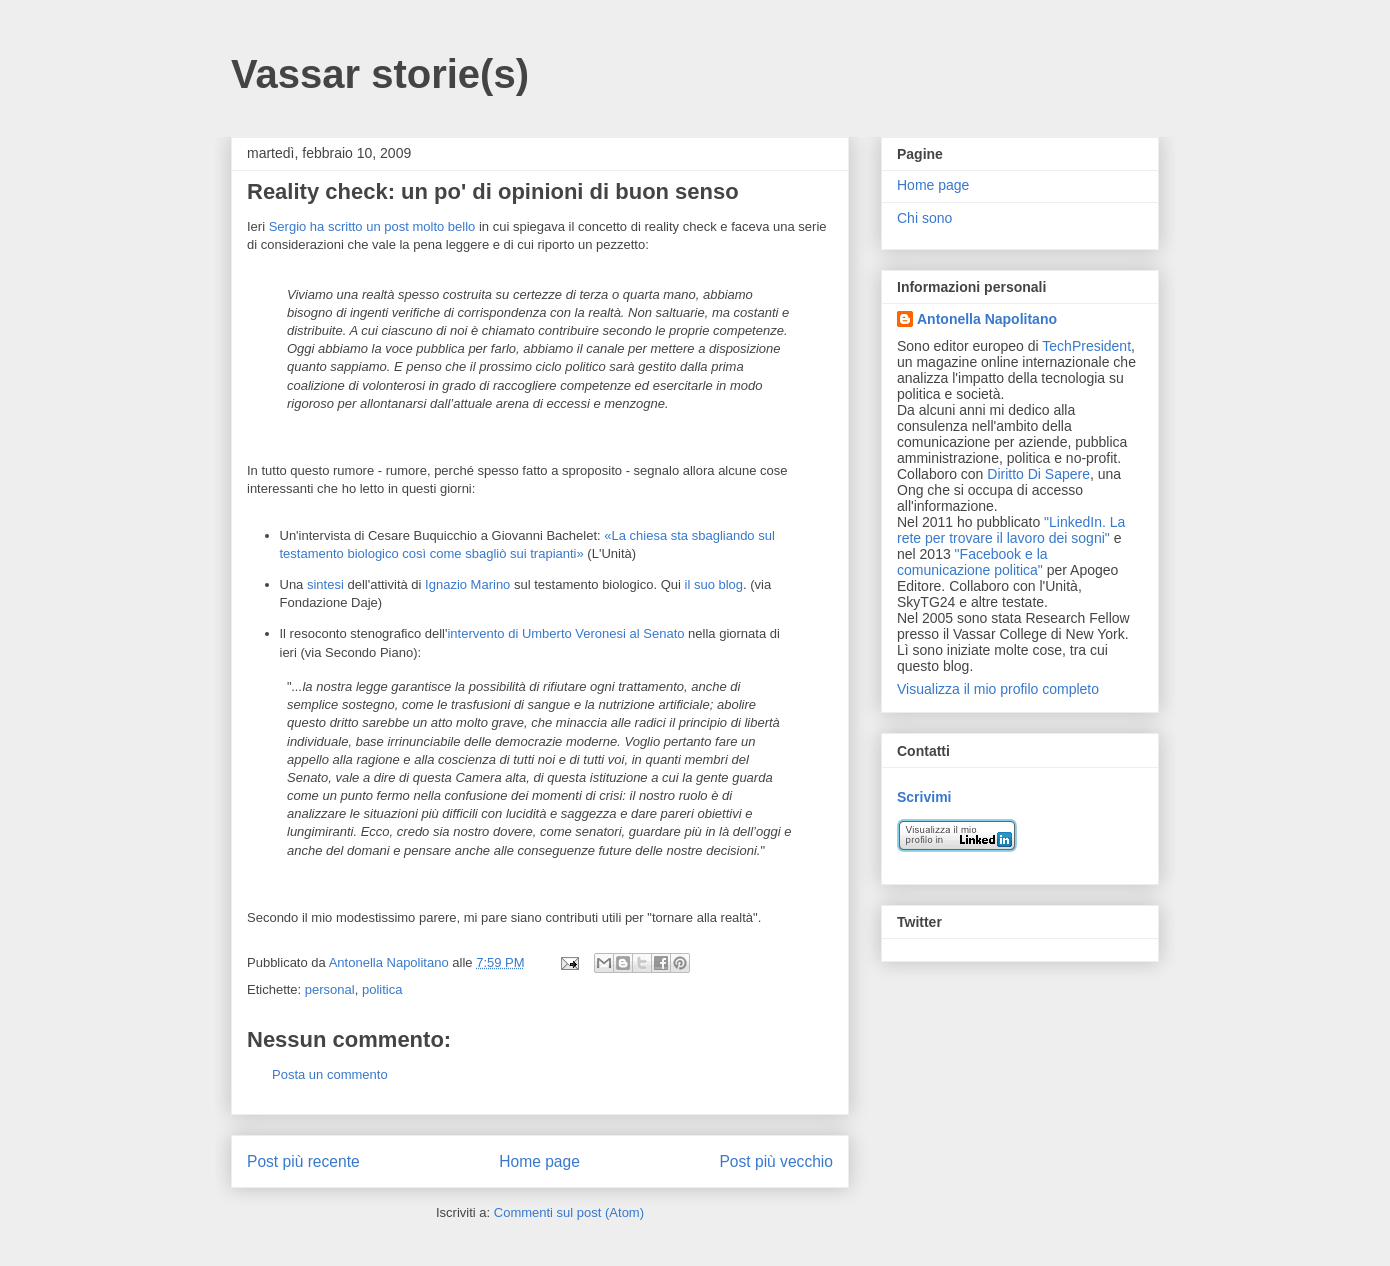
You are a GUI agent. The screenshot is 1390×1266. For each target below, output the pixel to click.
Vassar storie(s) (380, 74)
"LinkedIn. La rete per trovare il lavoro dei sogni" (1011, 530)
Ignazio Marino (467, 584)
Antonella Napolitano (987, 319)
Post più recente (303, 1161)
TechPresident (1086, 346)
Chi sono (924, 218)
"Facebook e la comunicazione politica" (972, 562)
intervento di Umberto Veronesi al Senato (565, 633)
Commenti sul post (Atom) (569, 1212)
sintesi (325, 584)
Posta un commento (330, 1074)
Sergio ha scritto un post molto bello (372, 226)
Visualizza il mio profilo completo (998, 689)
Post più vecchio (776, 1161)
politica (382, 989)
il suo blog (714, 584)
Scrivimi (924, 797)
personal (330, 989)
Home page (539, 1161)
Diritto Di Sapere (1038, 474)
